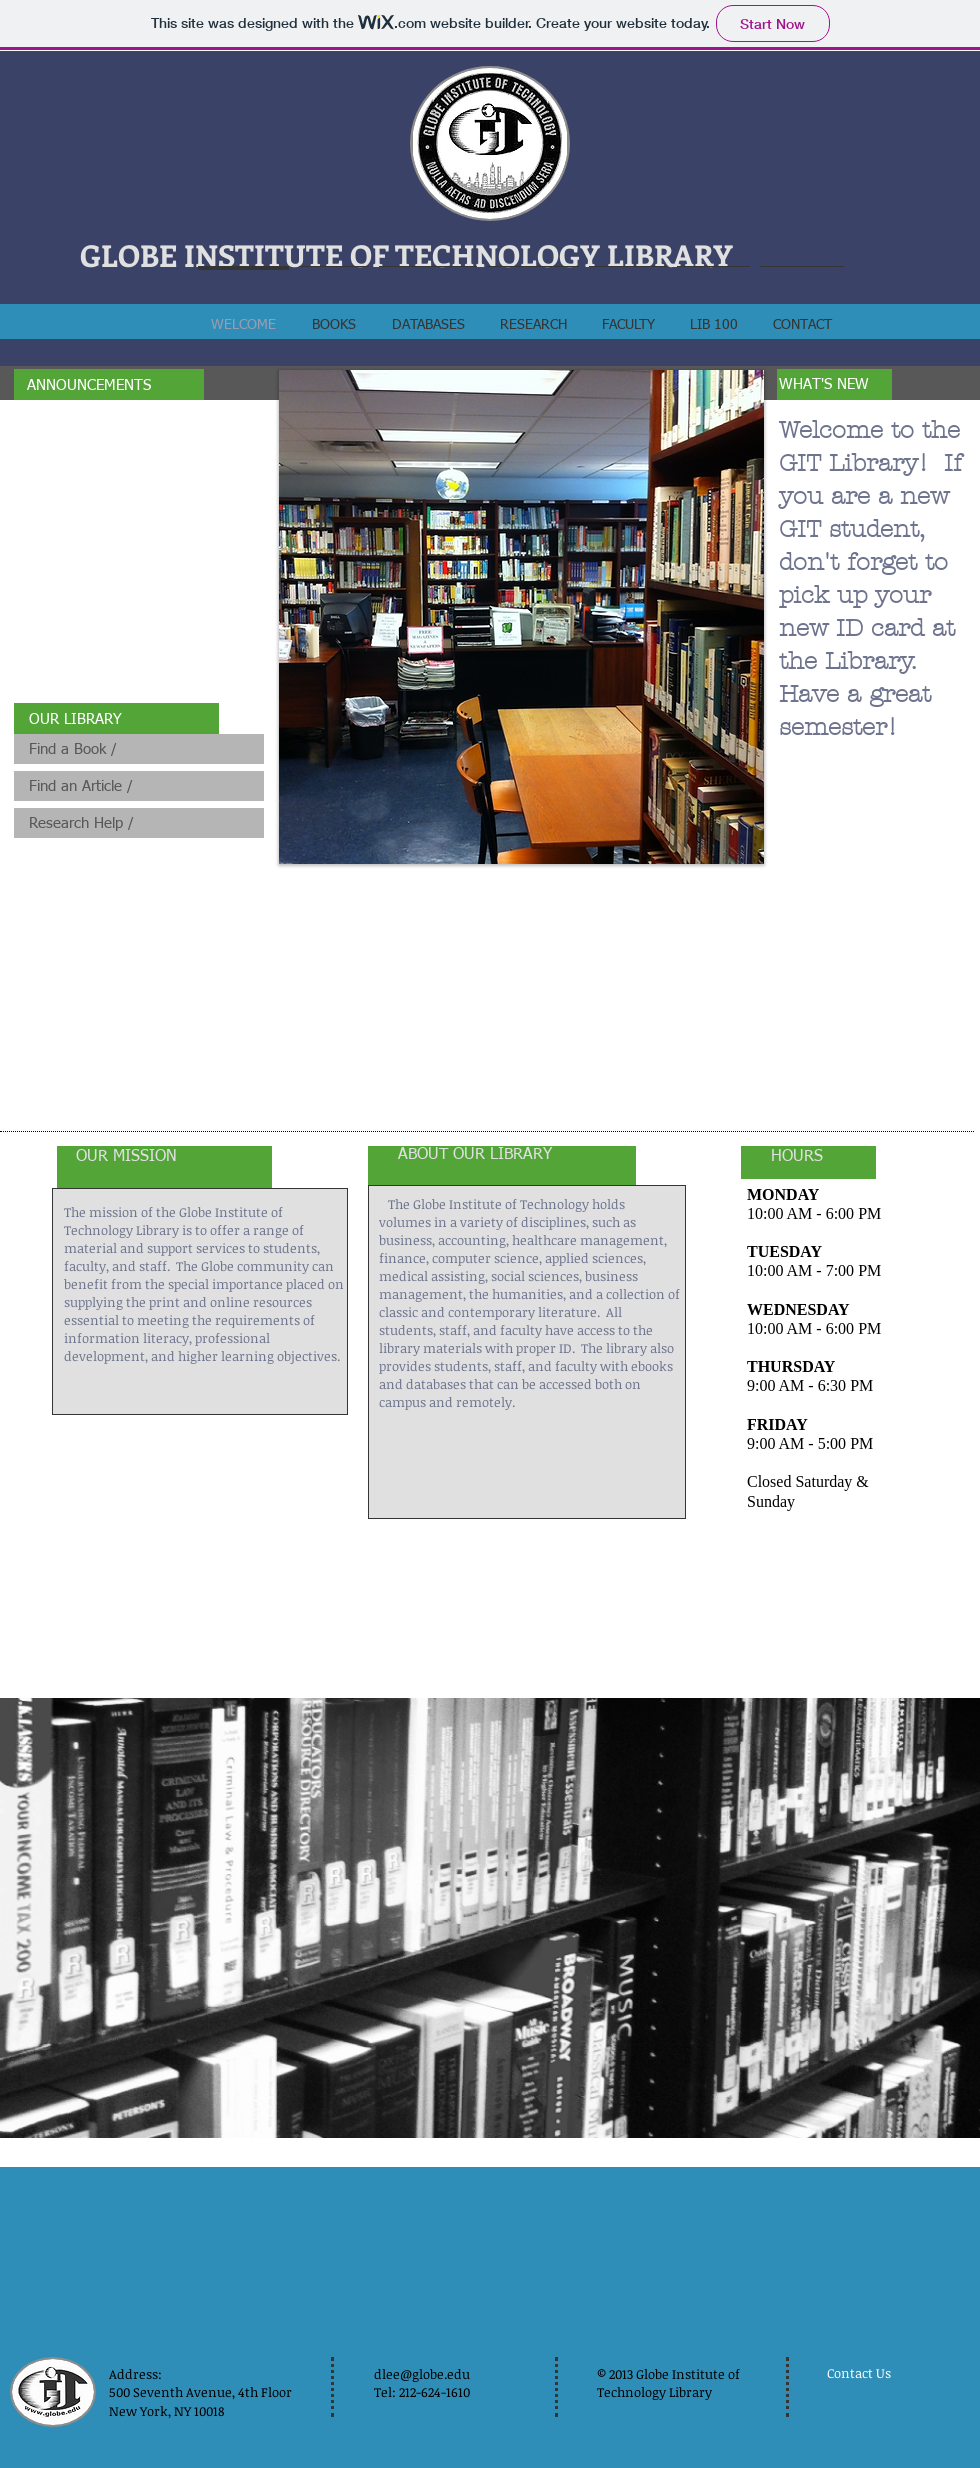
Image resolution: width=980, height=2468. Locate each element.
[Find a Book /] (139, 749)
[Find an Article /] (139, 786)
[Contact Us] (864, 2373)
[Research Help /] (139, 823)
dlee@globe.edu (422, 2374)
